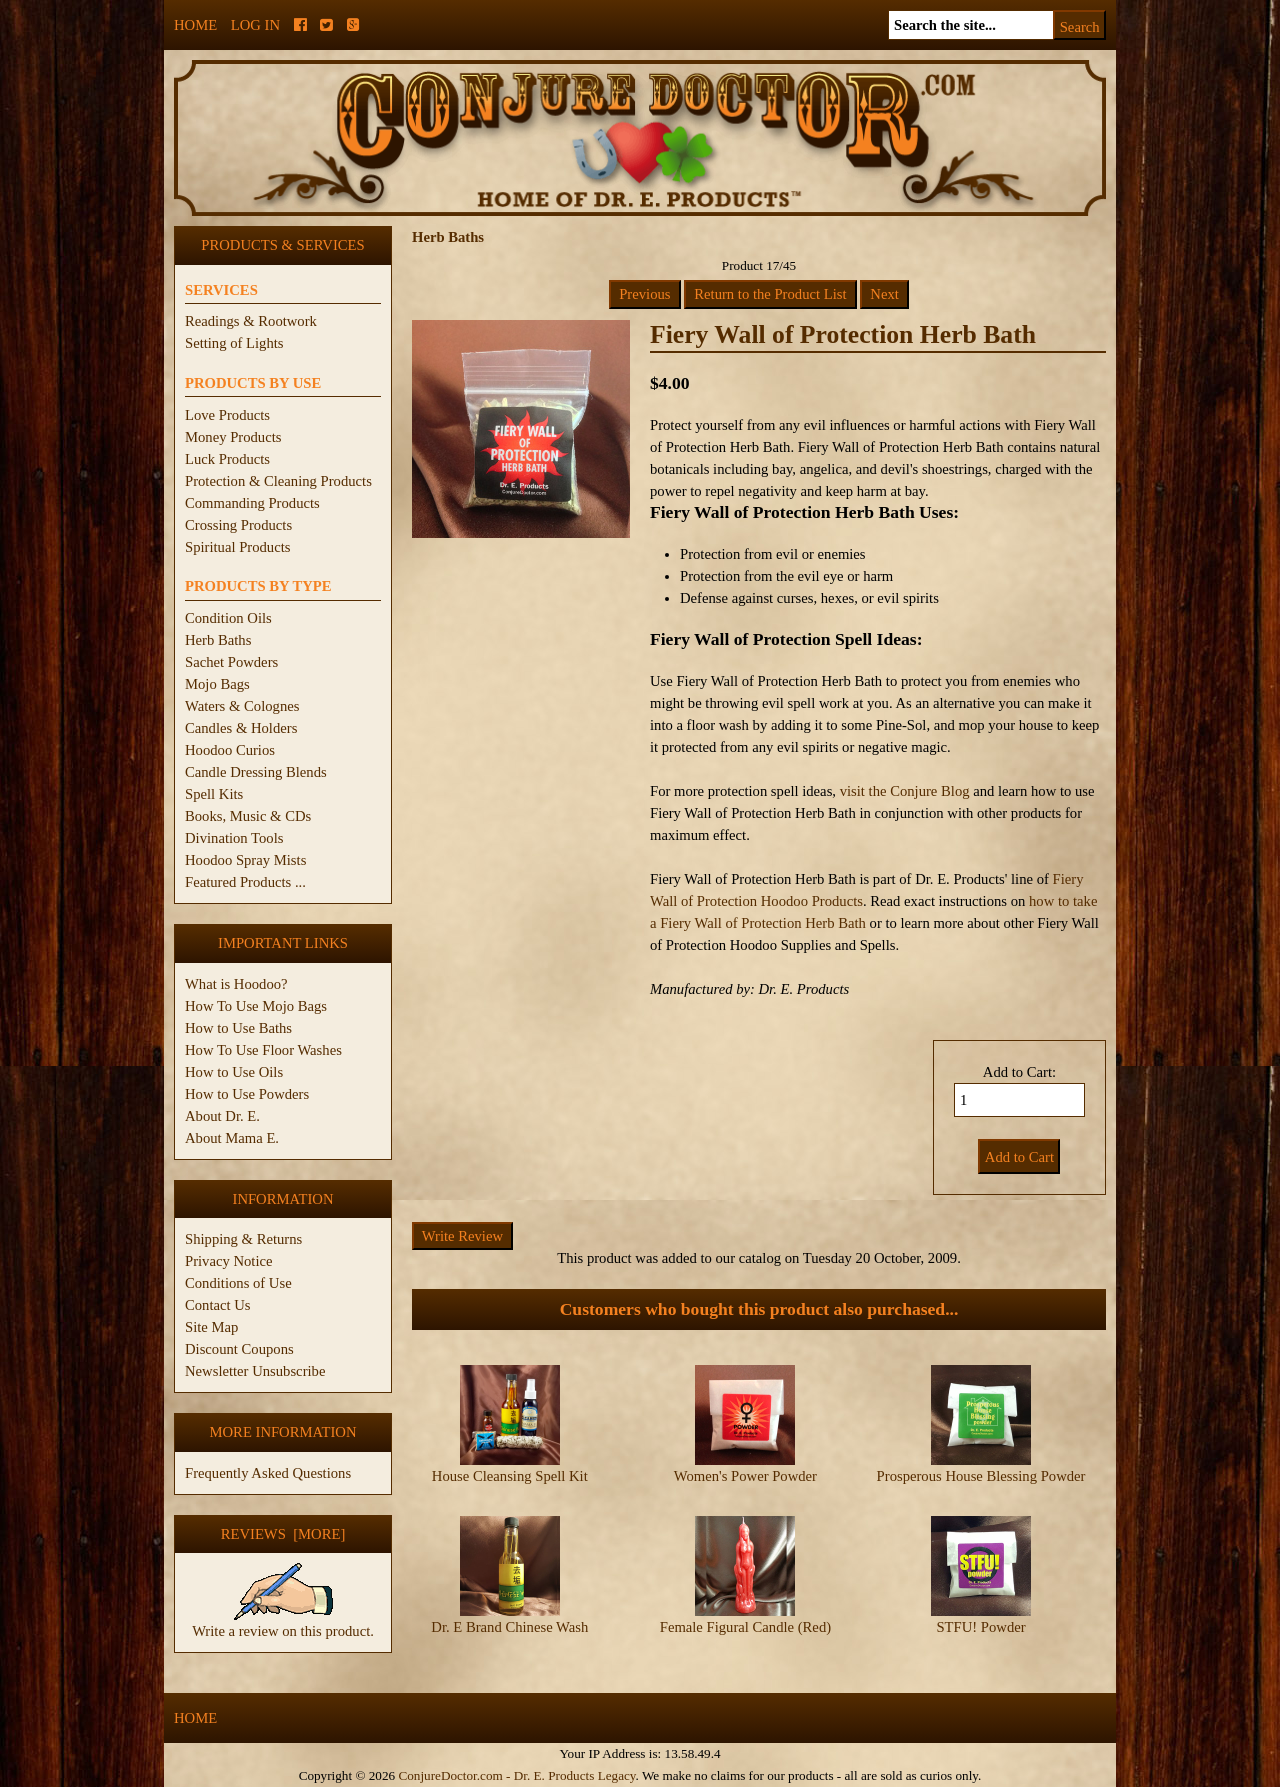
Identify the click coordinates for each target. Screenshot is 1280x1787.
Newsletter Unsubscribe (255, 1371)
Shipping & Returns (243, 1239)
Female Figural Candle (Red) (745, 1627)
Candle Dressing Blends (256, 772)
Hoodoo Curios (230, 750)
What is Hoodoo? (236, 984)
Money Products (233, 437)
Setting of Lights (234, 343)
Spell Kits (214, 794)
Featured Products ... (245, 882)
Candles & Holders (241, 728)
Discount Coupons (239, 1349)
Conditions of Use (238, 1283)
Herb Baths (218, 640)
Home (195, 25)
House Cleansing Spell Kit (510, 1476)
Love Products (227, 415)
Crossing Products (238, 525)
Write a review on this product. (283, 1623)
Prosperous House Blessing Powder (981, 1476)
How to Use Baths (238, 1028)
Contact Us (218, 1305)
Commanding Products (252, 503)
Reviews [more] (283, 1534)
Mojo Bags (217, 684)
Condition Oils (228, 618)
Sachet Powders (231, 662)
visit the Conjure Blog (905, 791)
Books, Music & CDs (248, 816)
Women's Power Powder (745, 1476)
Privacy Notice (229, 1261)
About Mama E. (232, 1138)
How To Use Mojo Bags (256, 1006)
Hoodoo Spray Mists (245, 860)
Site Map (211, 1327)
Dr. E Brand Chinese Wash (509, 1627)
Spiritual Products (237, 547)
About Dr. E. (222, 1116)
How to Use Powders (247, 1094)
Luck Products (227, 459)
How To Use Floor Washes (263, 1050)
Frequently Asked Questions (268, 1473)
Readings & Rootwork (251, 321)
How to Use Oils (234, 1072)
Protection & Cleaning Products (278, 481)
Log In (255, 25)
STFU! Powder (980, 1627)
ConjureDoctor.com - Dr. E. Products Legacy (516, 1775)
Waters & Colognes (242, 706)
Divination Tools (234, 838)
